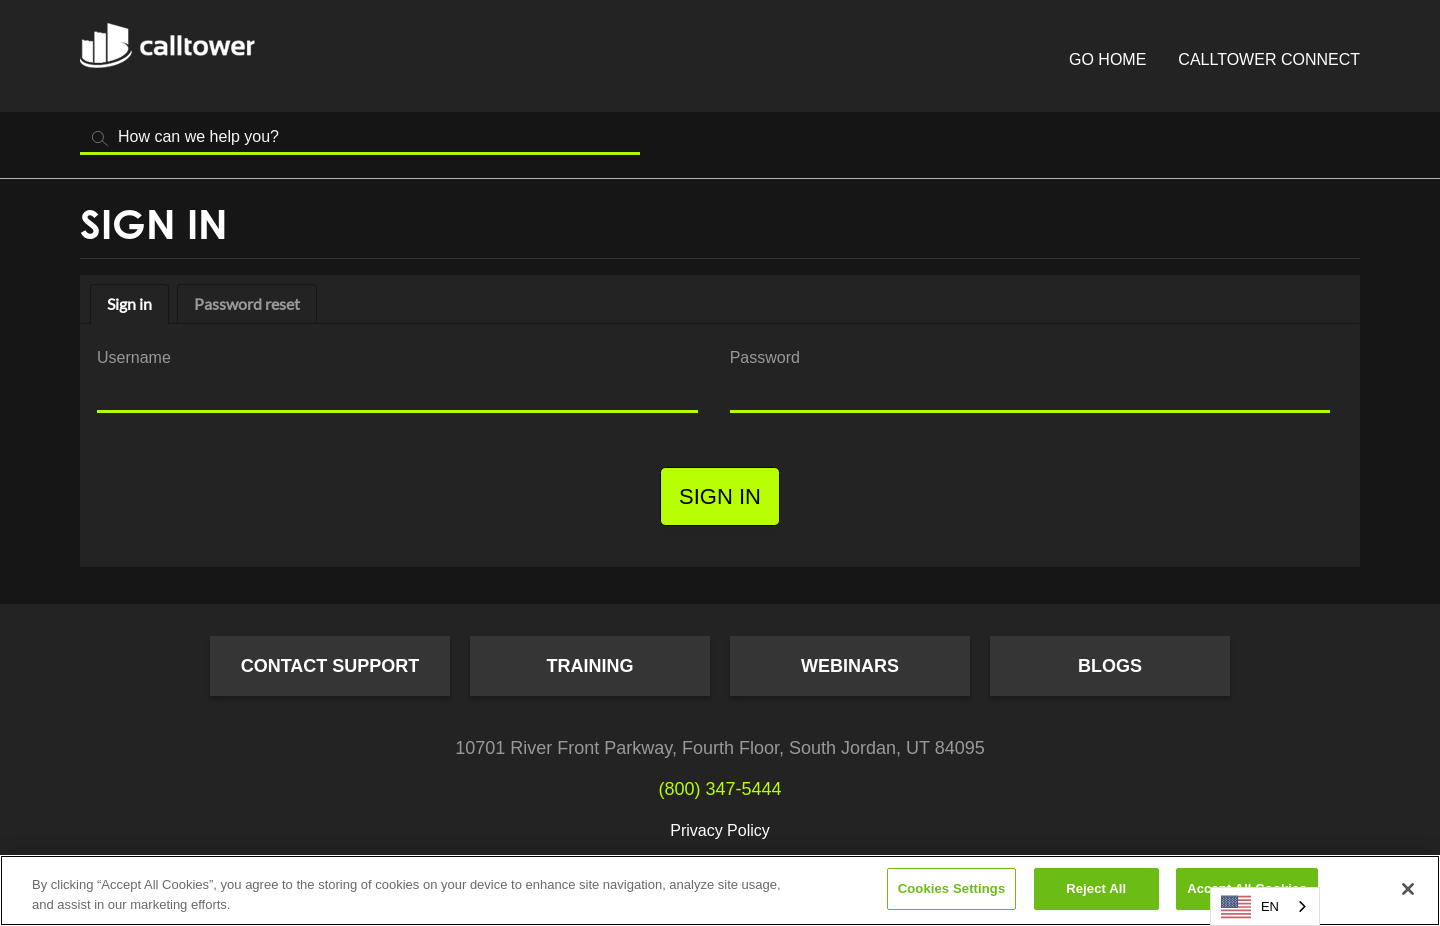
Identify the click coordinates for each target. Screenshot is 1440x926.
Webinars (850, 666)
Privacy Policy (720, 830)
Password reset (247, 303)
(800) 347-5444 (719, 789)
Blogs (1110, 666)
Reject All (1096, 888)
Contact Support (330, 666)
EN (1250, 907)
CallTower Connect (1269, 59)
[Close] (1408, 889)
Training (590, 666)
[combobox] (1265, 906)
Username (134, 357)
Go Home (1107, 59)
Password (765, 357)
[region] (720, 890)
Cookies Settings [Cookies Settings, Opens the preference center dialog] (952, 888)
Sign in (129, 303)
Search (100, 138)
